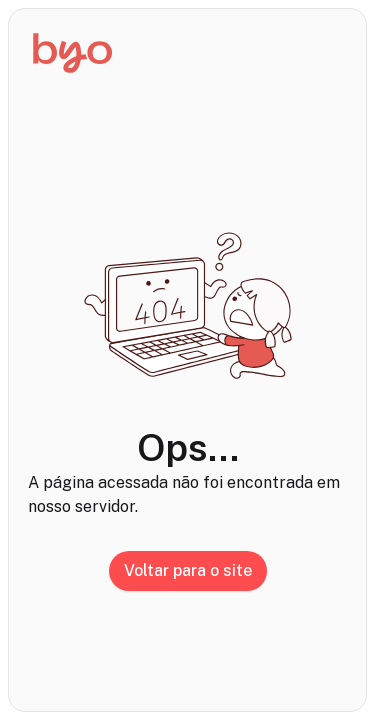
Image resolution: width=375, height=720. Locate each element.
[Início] (72, 53)
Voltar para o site (188, 570)
